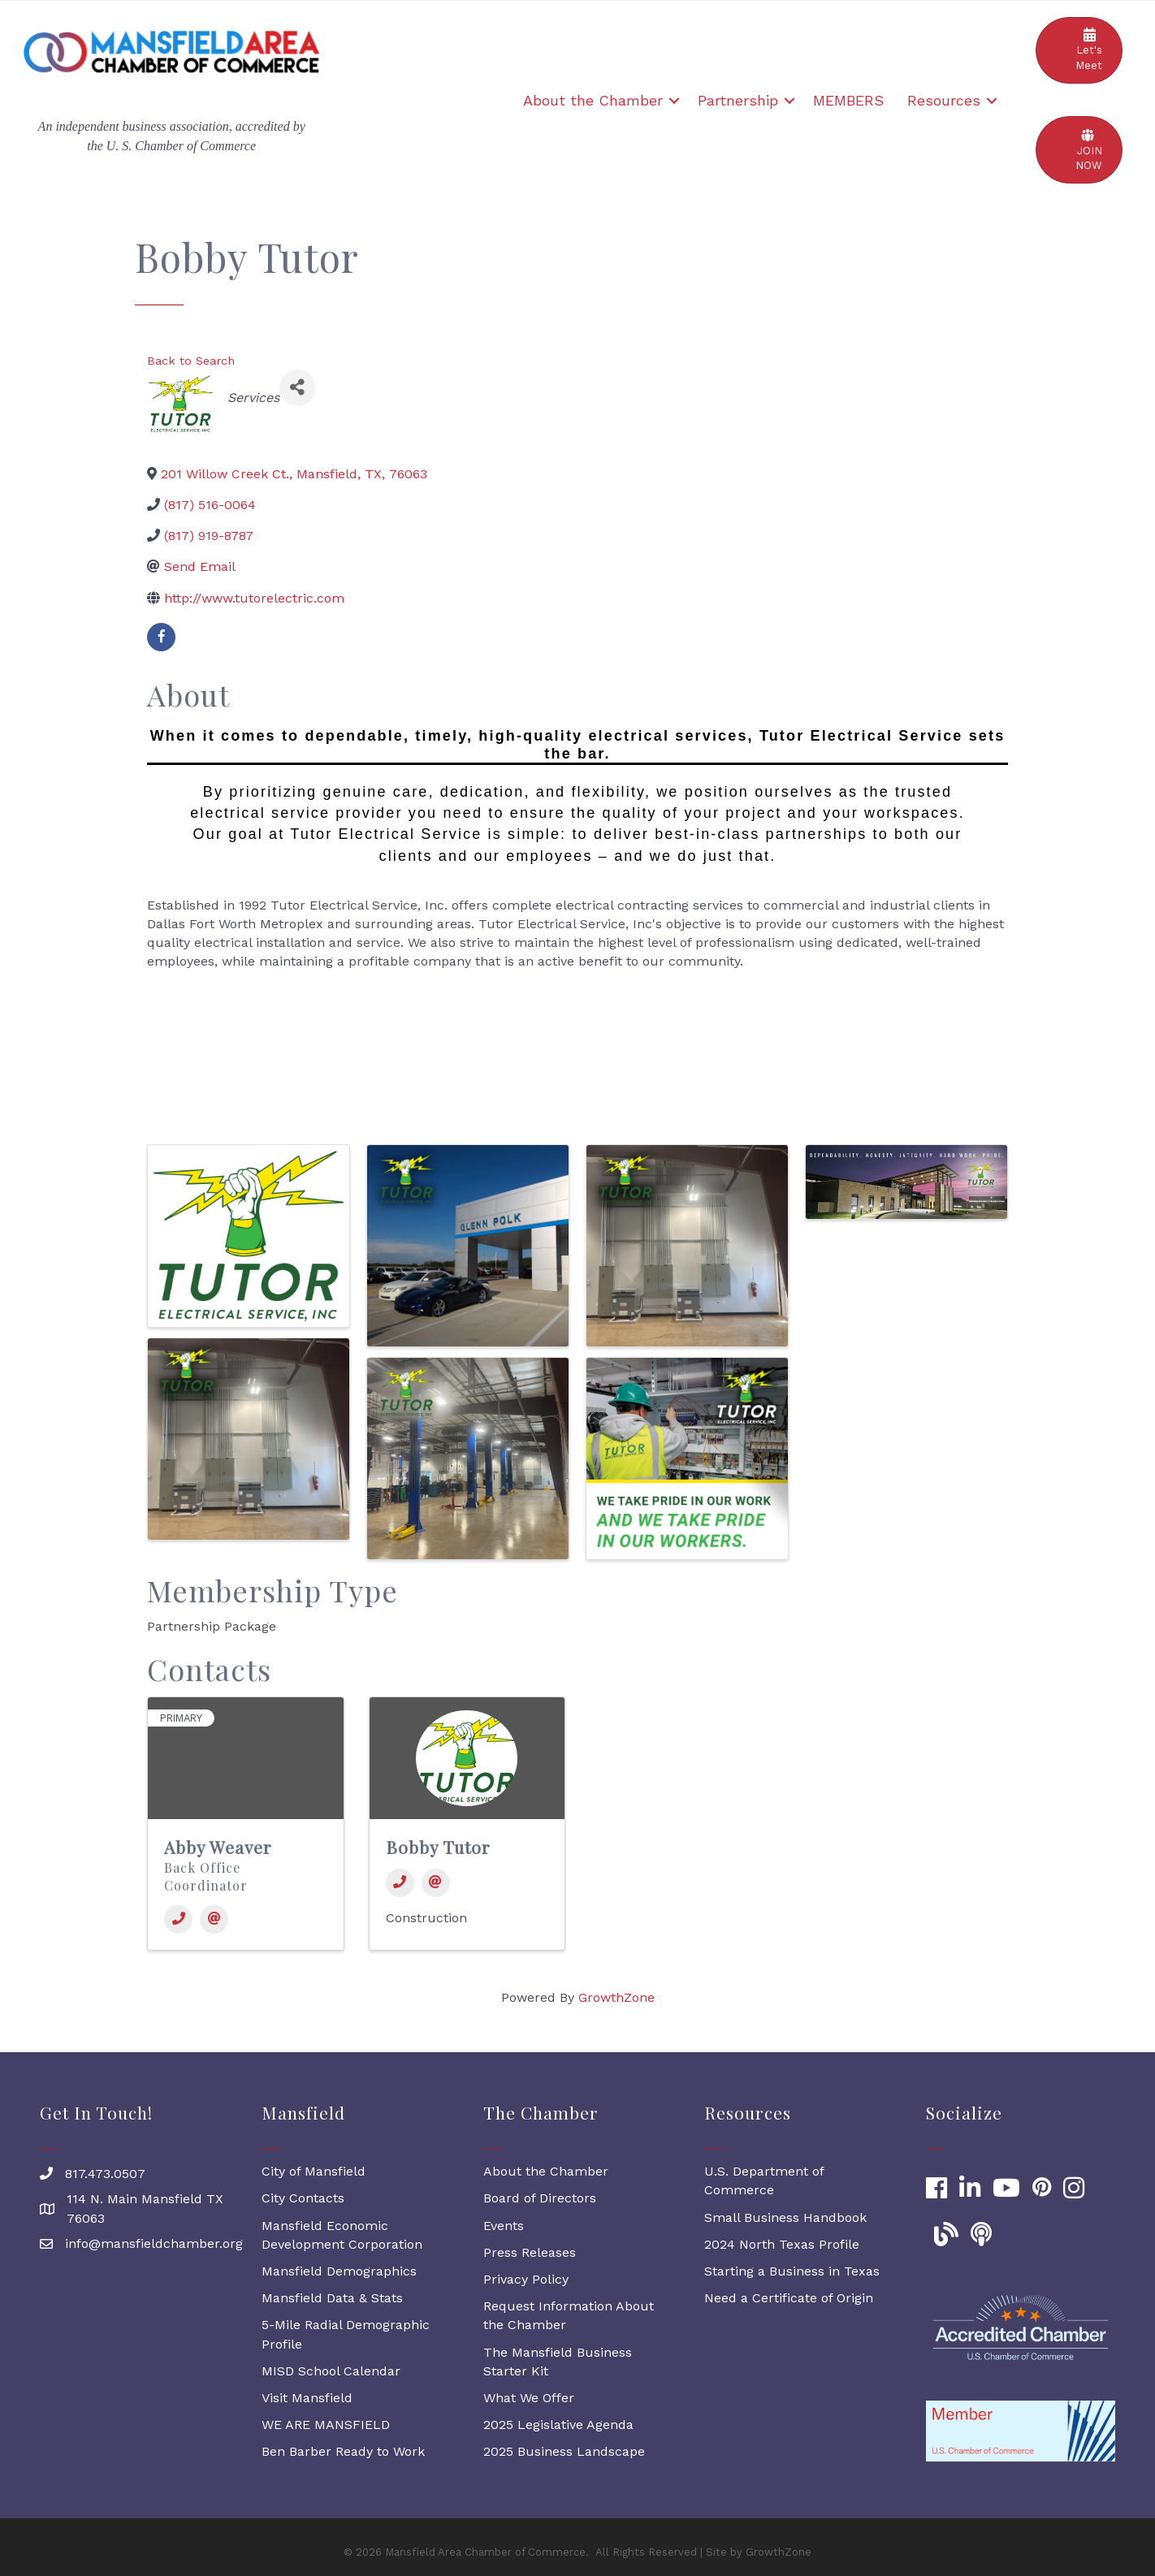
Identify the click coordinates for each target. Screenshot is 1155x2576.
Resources (943, 100)
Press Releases (529, 2252)
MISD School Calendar (331, 2371)
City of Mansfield (314, 2171)
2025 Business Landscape (564, 2451)
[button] (1079, 50)
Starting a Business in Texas (792, 2271)
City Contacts (303, 2198)
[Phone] (178, 1919)
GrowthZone (616, 1997)
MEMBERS (848, 100)
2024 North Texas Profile (781, 2244)
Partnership (738, 100)
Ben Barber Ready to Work (343, 2451)
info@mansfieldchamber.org (154, 2243)
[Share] (297, 388)
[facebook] (161, 637)
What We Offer (528, 2397)
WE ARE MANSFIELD (326, 2424)
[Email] (214, 1919)
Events (503, 2225)
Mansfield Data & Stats (332, 2298)
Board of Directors (539, 2198)
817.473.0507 (105, 2173)
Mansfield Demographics (339, 2271)
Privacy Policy (526, 2279)
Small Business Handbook (785, 2217)
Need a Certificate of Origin (788, 2298)
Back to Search (191, 360)
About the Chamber (593, 100)
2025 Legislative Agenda (558, 2424)
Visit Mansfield (307, 2397)
